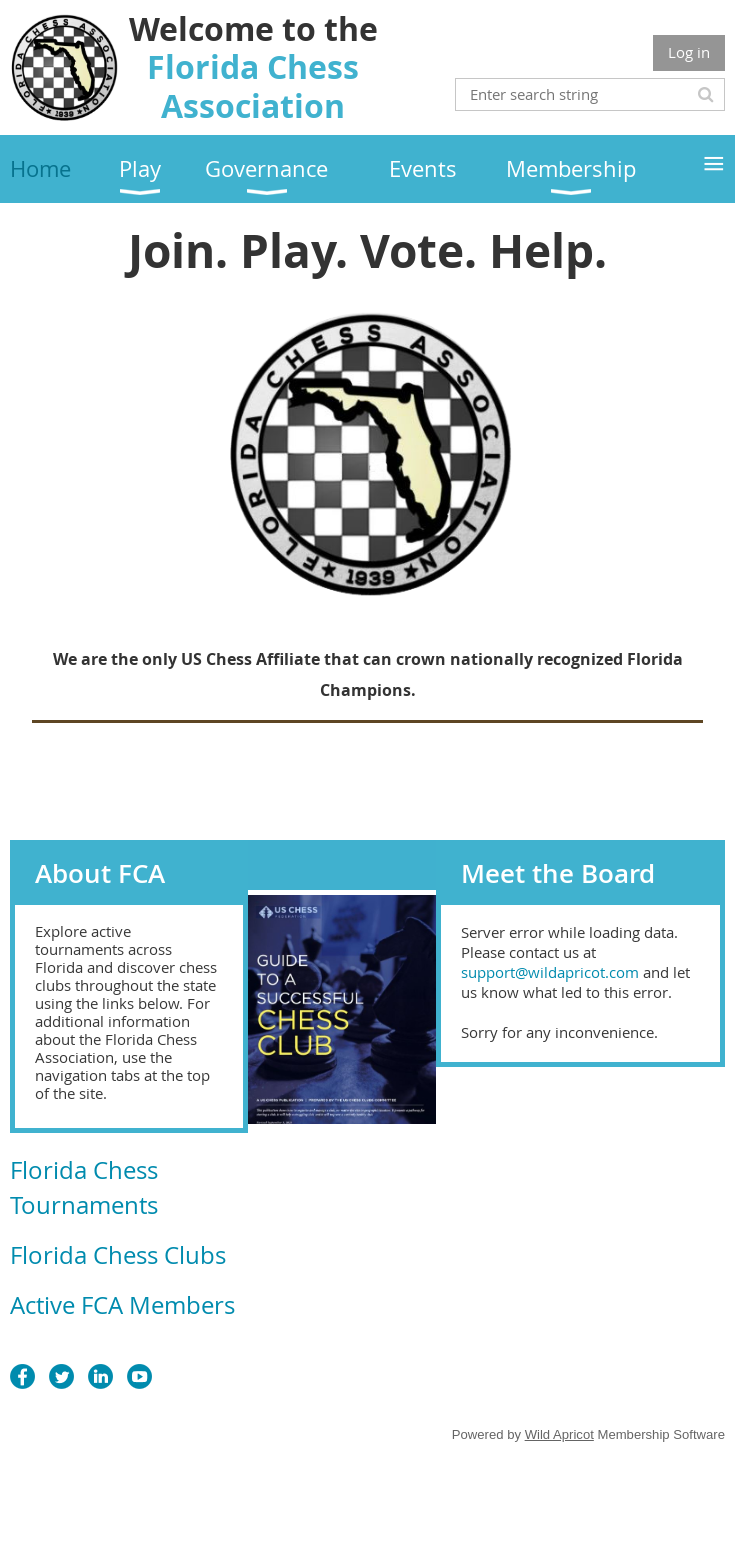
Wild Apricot (559, 1434)
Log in (689, 52)
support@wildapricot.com (550, 972)
